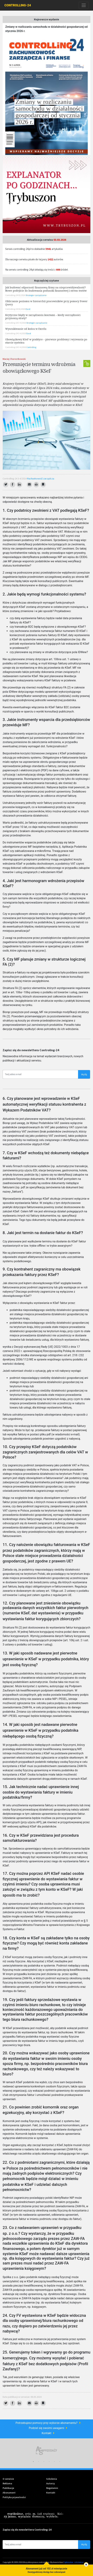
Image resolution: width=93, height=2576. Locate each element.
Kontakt (46, 2433)
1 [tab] (33, 2461)
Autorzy (50, 2483)
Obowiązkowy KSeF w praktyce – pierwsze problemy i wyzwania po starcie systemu (46, 341)
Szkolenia (51, 2478)
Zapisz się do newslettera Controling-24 (31, 1050)
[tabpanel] (46, 2450)
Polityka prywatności (14, 2497)
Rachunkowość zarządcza (40, 478)
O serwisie (8, 2478)
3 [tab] (44, 2461)
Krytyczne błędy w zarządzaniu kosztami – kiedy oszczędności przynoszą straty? (43, 316)
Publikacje (8, 2488)
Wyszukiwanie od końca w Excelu (25, 328)
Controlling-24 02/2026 (15, 295)
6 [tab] (60, 2461)
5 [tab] (54, 2461)
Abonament (9, 2492)
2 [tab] (38, 2461)
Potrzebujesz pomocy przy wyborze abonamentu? (46, 2423)
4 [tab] (49, 2461)
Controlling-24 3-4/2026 (15, 322)
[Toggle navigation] (84, 5)
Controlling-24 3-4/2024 (15, 478)
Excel (28, 309)
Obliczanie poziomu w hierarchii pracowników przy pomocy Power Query (46, 303)
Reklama (7, 2483)
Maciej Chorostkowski (14, 358)
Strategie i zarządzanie (36, 295)
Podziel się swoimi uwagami (46, 2428)
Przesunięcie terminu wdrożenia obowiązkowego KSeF (39, 367)
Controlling (31, 347)
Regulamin (52, 2488)
